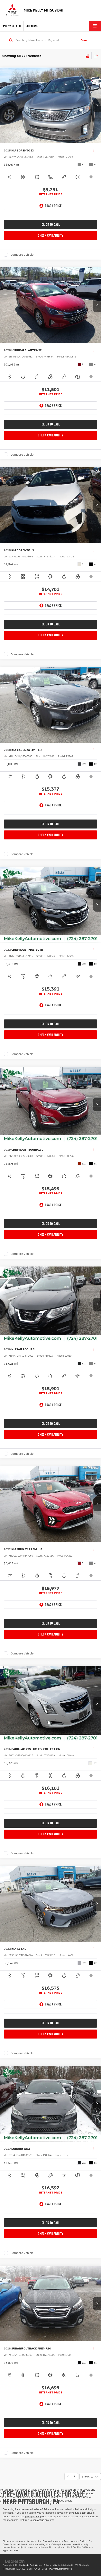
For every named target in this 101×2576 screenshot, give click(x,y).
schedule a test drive (80, 2512)
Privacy (47, 2565)
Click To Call (50, 224)
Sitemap (38, 2565)
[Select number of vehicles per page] (90, 2476)
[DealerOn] (15, 2561)
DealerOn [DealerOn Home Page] (27, 2565)
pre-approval (32, 2516)
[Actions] (93, 150)
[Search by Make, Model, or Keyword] (46, 40)
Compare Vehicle (22, 254)
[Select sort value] (95, 55)
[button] (11, 26)
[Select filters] (87, 56)
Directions (32, 25)
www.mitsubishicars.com (60, 2569)
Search (85, 40)
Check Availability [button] (50, 235)
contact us (38, 2520)
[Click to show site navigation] (95, 26)
